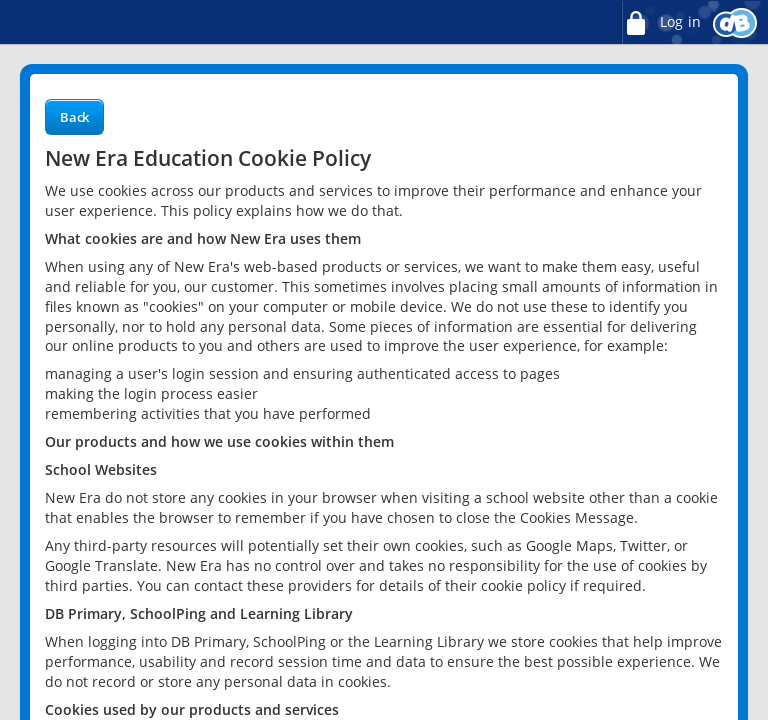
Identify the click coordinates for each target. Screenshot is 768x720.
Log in (661, 22)
